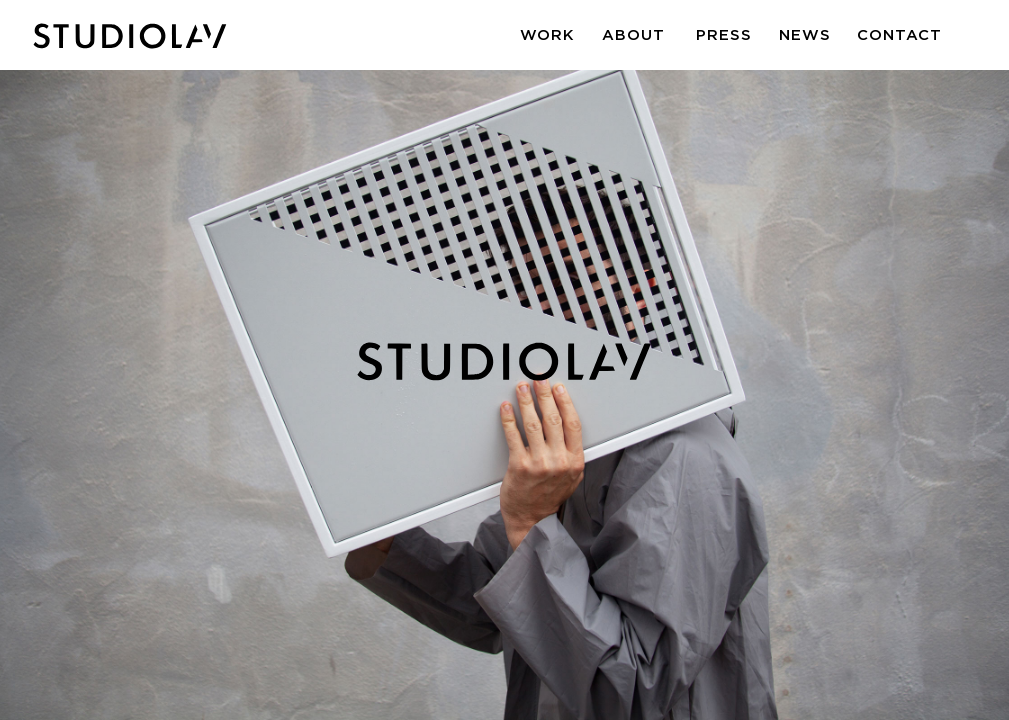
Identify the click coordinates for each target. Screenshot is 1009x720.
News (805, 34)
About (633, 34)
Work (547, 34)
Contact (899, 34)
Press (724, 34)
